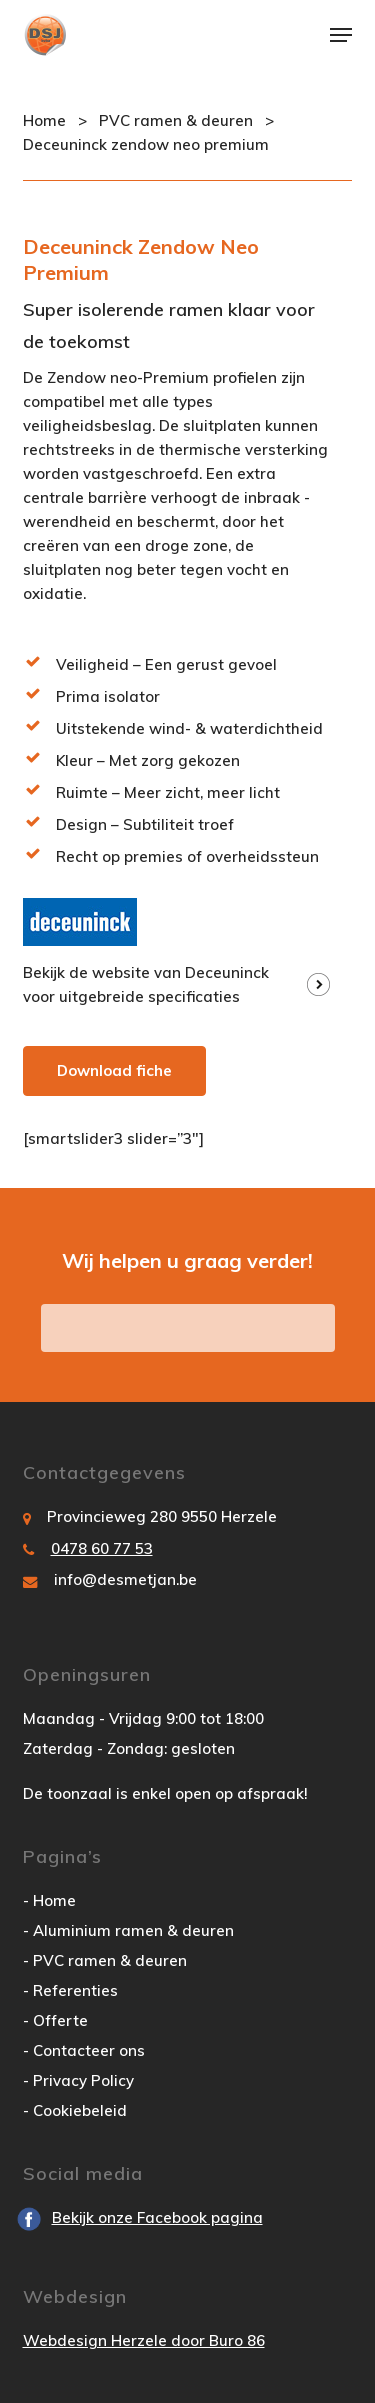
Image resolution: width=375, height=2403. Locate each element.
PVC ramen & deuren (176, 120)
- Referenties (70, 1990)
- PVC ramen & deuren (105, 1960)
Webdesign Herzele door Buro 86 (144, 2340)
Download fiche (114, 1070)
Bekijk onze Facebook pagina (157, 2217)
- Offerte (55, 2020)
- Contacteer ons (84, 2050)
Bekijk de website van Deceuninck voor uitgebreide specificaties (146, 984)
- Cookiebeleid (75, 2110)
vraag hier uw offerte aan (188, 1327)
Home (44, 120)
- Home (49, 1900)
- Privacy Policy (78, 2080)
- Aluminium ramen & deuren (128, 1930)
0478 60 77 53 (102, 1548)
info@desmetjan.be (125, 1579)
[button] (341, 35)
